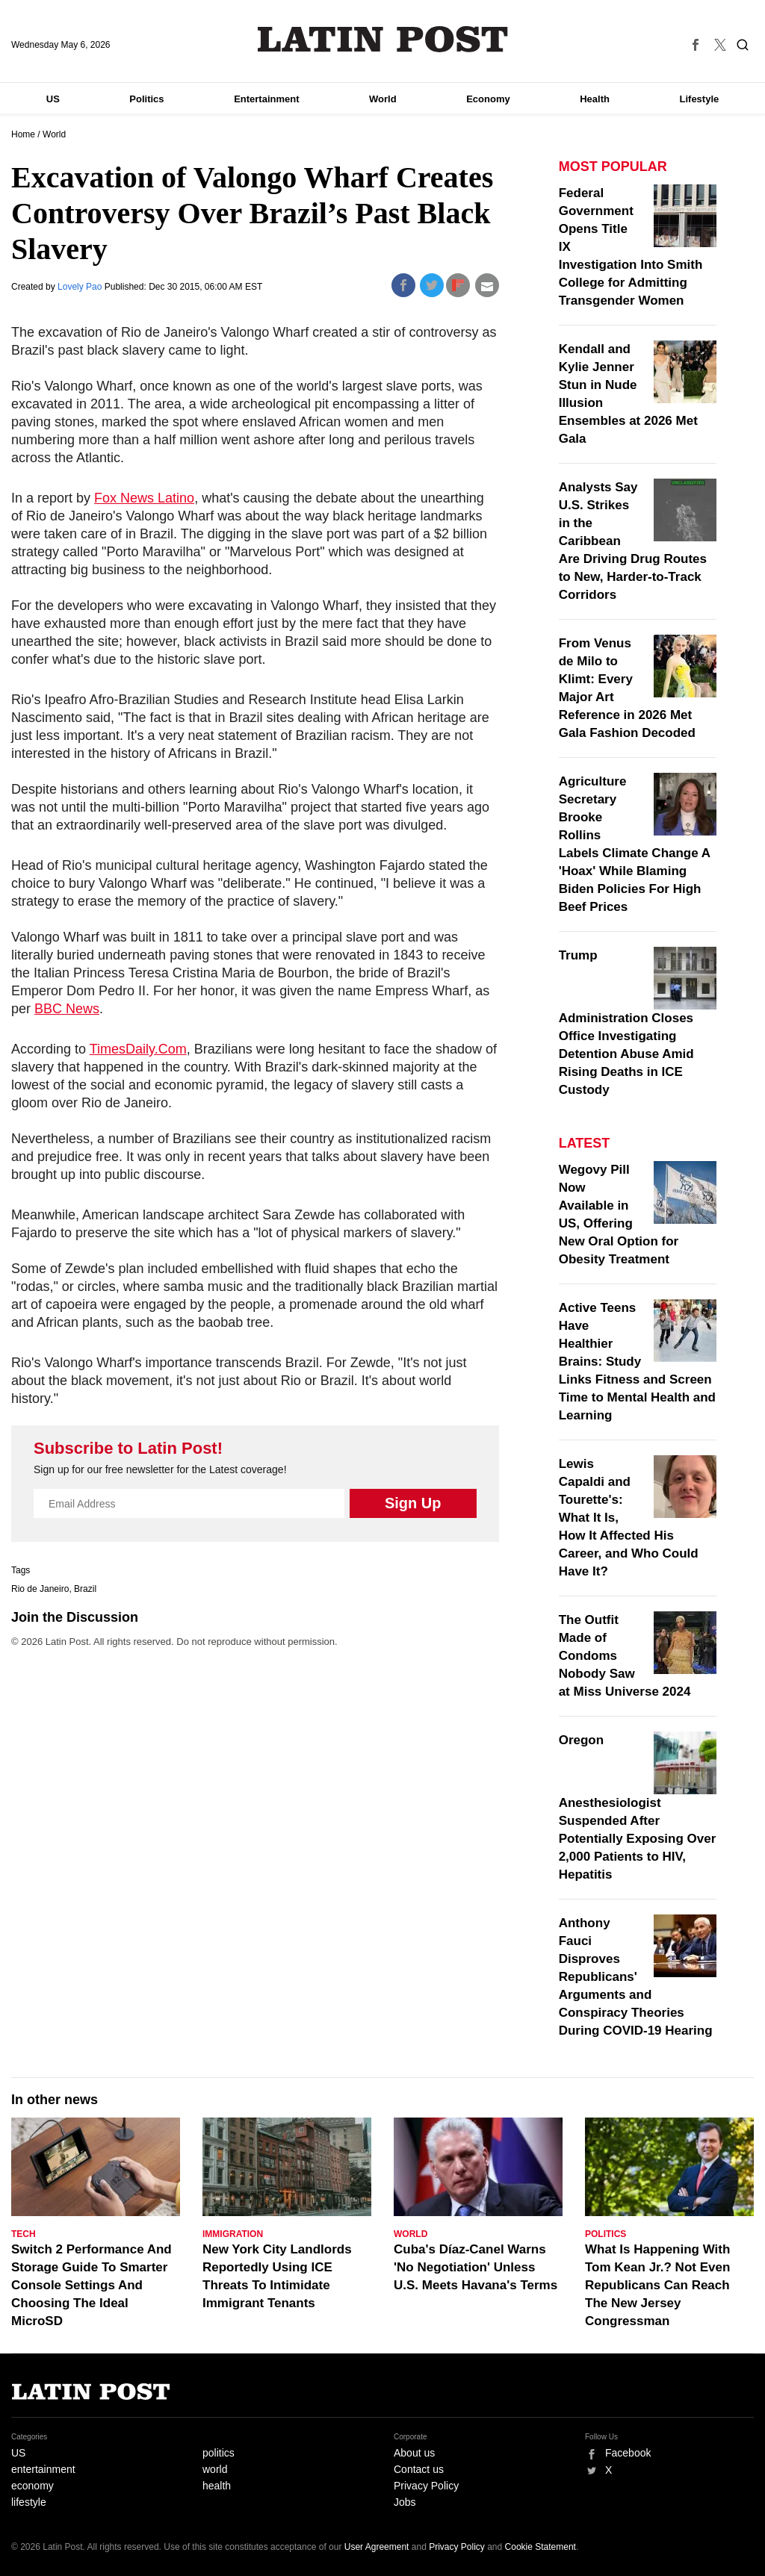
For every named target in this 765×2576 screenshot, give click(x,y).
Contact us (419, 2469)
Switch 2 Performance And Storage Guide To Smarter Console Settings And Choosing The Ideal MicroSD (91, 2285)
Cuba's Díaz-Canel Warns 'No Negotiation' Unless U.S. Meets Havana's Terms (475, 2267)
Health (595, 99)
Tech (23, 2234)
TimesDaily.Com (138, 1049)
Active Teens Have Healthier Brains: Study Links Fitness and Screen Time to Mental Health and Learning (637, 1361)
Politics (146, 99)
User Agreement (376, 2547)
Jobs (405, 2502)
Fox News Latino (144, 498)
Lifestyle (699, 99)
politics (218, 2453)
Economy (488, 99)
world (214, 2469)
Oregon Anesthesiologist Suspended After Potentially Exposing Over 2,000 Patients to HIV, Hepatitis (637, 1807)
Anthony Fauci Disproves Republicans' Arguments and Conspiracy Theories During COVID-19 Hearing (636, 1977)
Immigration (232, 2234)
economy (32, 2486)
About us (414, 2453)
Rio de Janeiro (40, 1589)
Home (23, 134)
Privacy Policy (426, 2486)
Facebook (628, 2453)
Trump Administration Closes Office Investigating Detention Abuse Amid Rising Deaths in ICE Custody (626, 1022)
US (53, 99)
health (216, 2486)
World (383, 99)
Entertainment (266, 99)
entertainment (43, 2469)
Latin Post (383, 39)
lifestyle (28, 2502)
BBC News (66, 1008)
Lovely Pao (81, 286)
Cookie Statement (540, 2547)
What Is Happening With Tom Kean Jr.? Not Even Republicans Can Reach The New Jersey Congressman (657, 2285)
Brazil (85, 1589)
